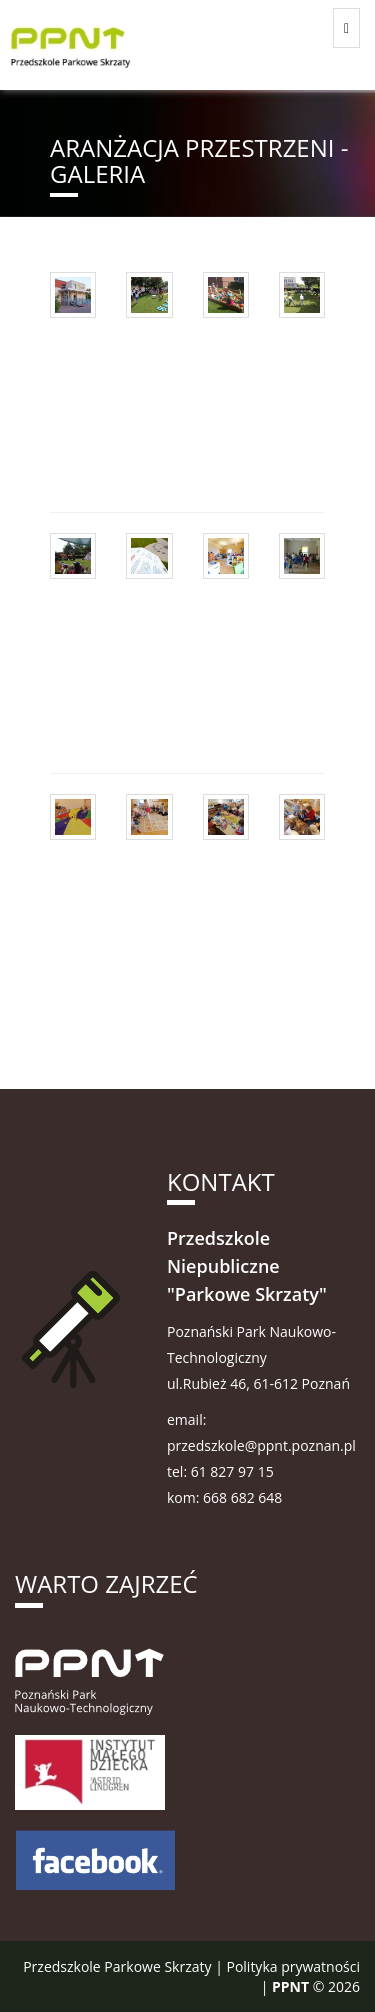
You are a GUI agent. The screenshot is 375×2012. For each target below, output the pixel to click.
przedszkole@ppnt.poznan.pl (261, 1445)
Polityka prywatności (293, 1966)
